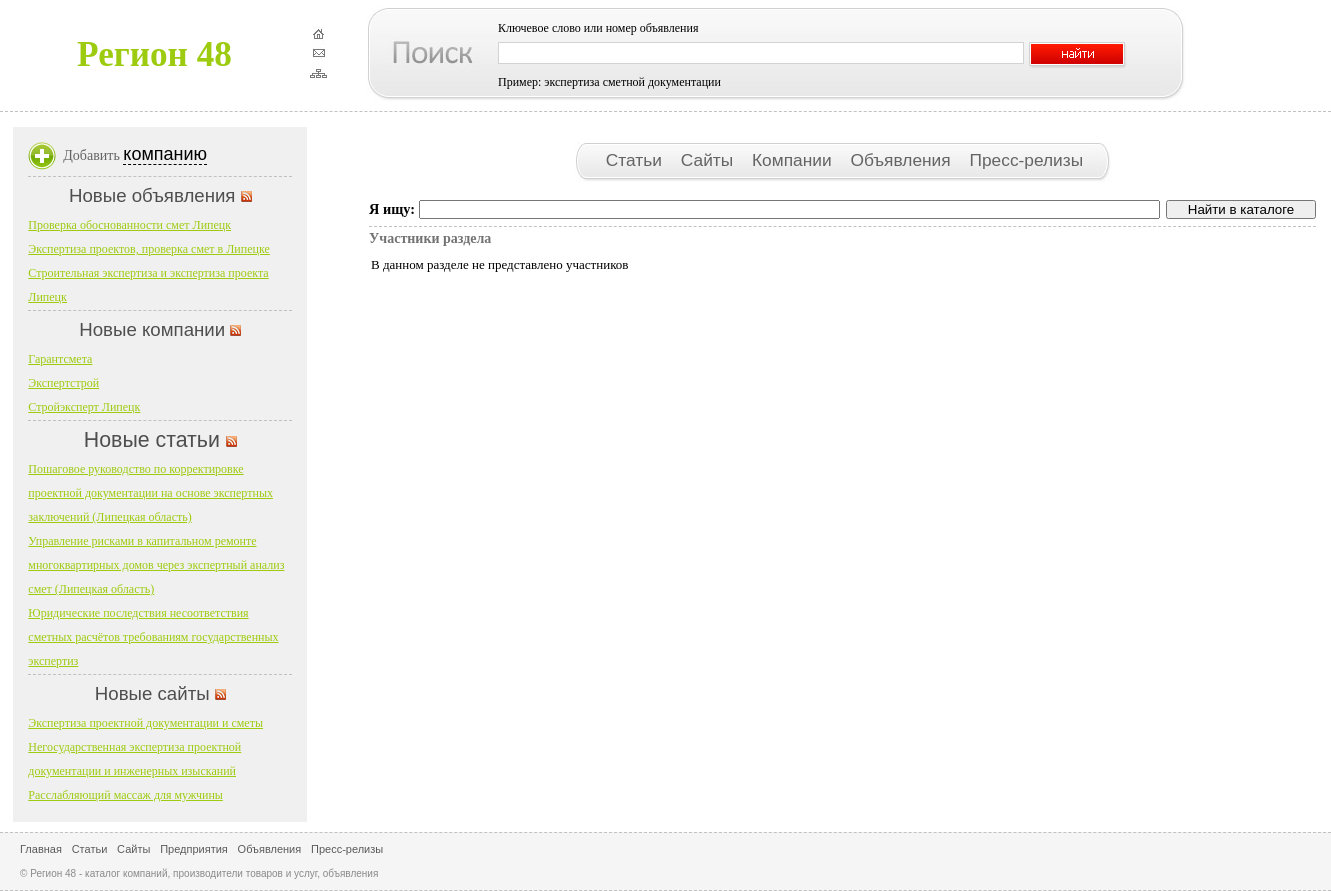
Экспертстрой (63, 383)
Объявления (902, 160)
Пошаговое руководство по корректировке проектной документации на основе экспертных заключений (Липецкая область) (150, 493)
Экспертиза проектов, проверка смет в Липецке (148, 249)
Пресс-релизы (1026, 160)
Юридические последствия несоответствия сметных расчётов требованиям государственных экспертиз (153, 637)
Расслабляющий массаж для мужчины (125, 795)
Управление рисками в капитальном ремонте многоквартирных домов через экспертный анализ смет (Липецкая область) (156, 565)
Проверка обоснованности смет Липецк (129, 225)
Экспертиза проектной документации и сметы (145, 723)
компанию (165, 154)
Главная (41, 849)
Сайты (709, 160)
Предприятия (194, 849)
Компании (794, 160)
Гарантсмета (60, 359)
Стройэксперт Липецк (84, 407)
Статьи (636, 160)
